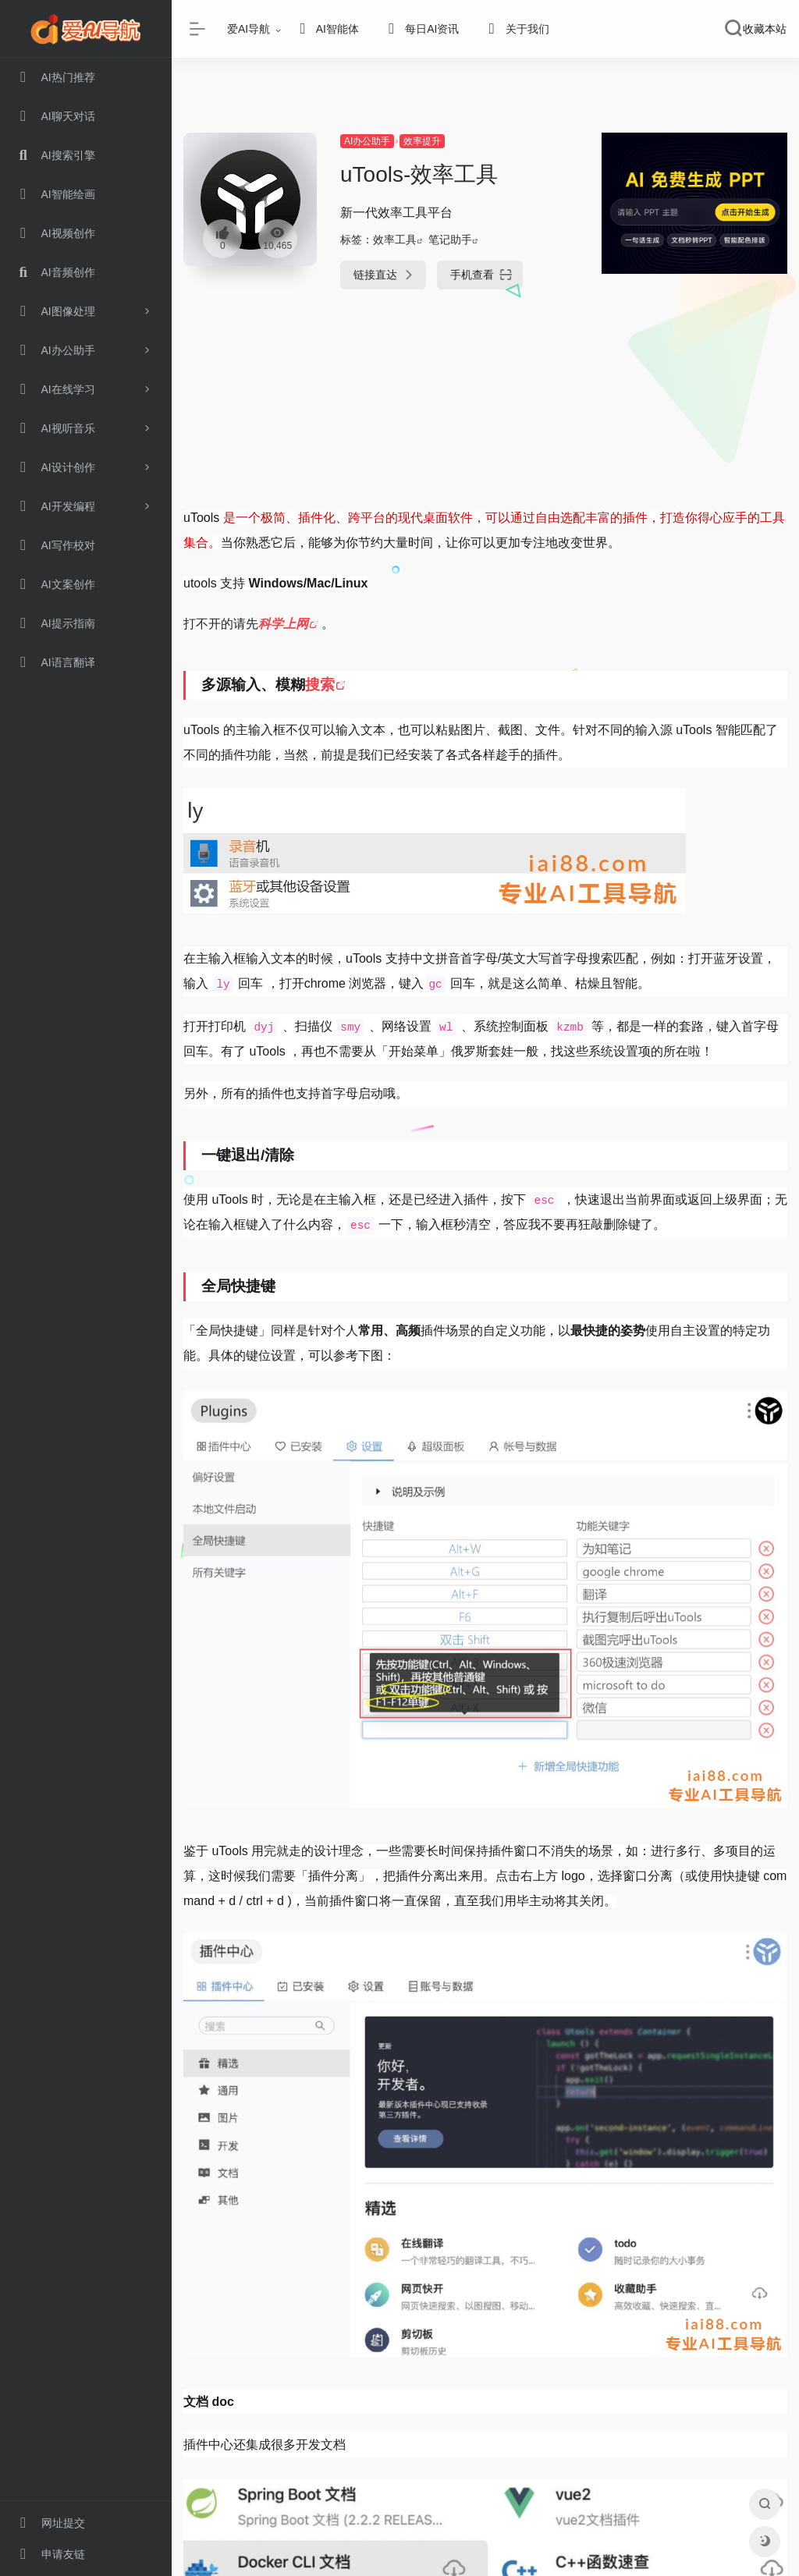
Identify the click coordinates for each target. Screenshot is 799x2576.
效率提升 (422, 141)
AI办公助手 (367, 141)
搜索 (320, 684)
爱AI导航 (248, 29)
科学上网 (283, 623)
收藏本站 (765, 29)
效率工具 (395, 239)
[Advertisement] (485, 411)
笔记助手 (450, 239)
